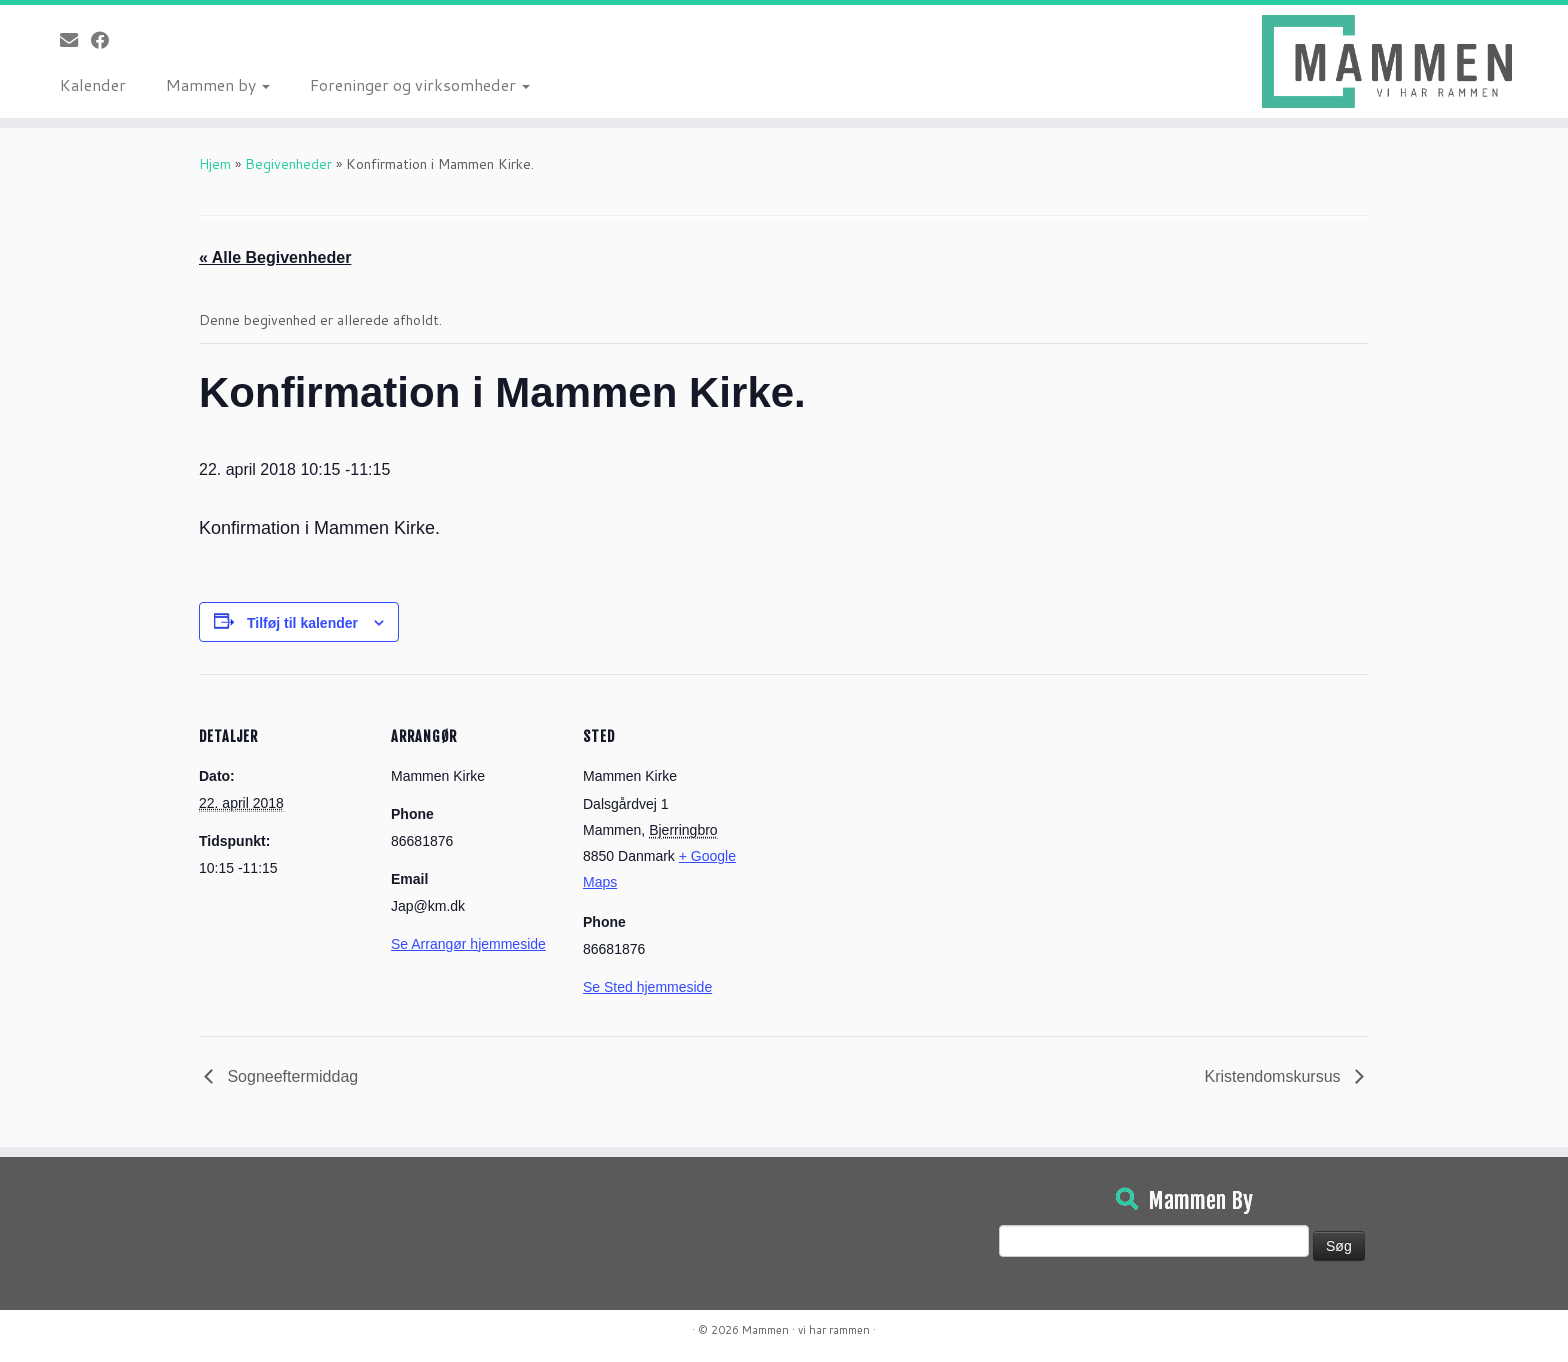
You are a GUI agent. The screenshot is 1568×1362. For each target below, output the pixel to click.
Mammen (765, 1330)
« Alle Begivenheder (275, 257)
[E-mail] (75, 40)
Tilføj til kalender (302, 623)
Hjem (215, 164)
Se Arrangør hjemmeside (468, 944)
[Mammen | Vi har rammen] (1387, 61)
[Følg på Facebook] (106, 40)
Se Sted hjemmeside (647, 987)
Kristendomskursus (1275, 1076)
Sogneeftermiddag (290, 1076)
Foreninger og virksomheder (420, 84)
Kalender (93, 84)
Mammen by (218, 84)
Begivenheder (288, 164)
